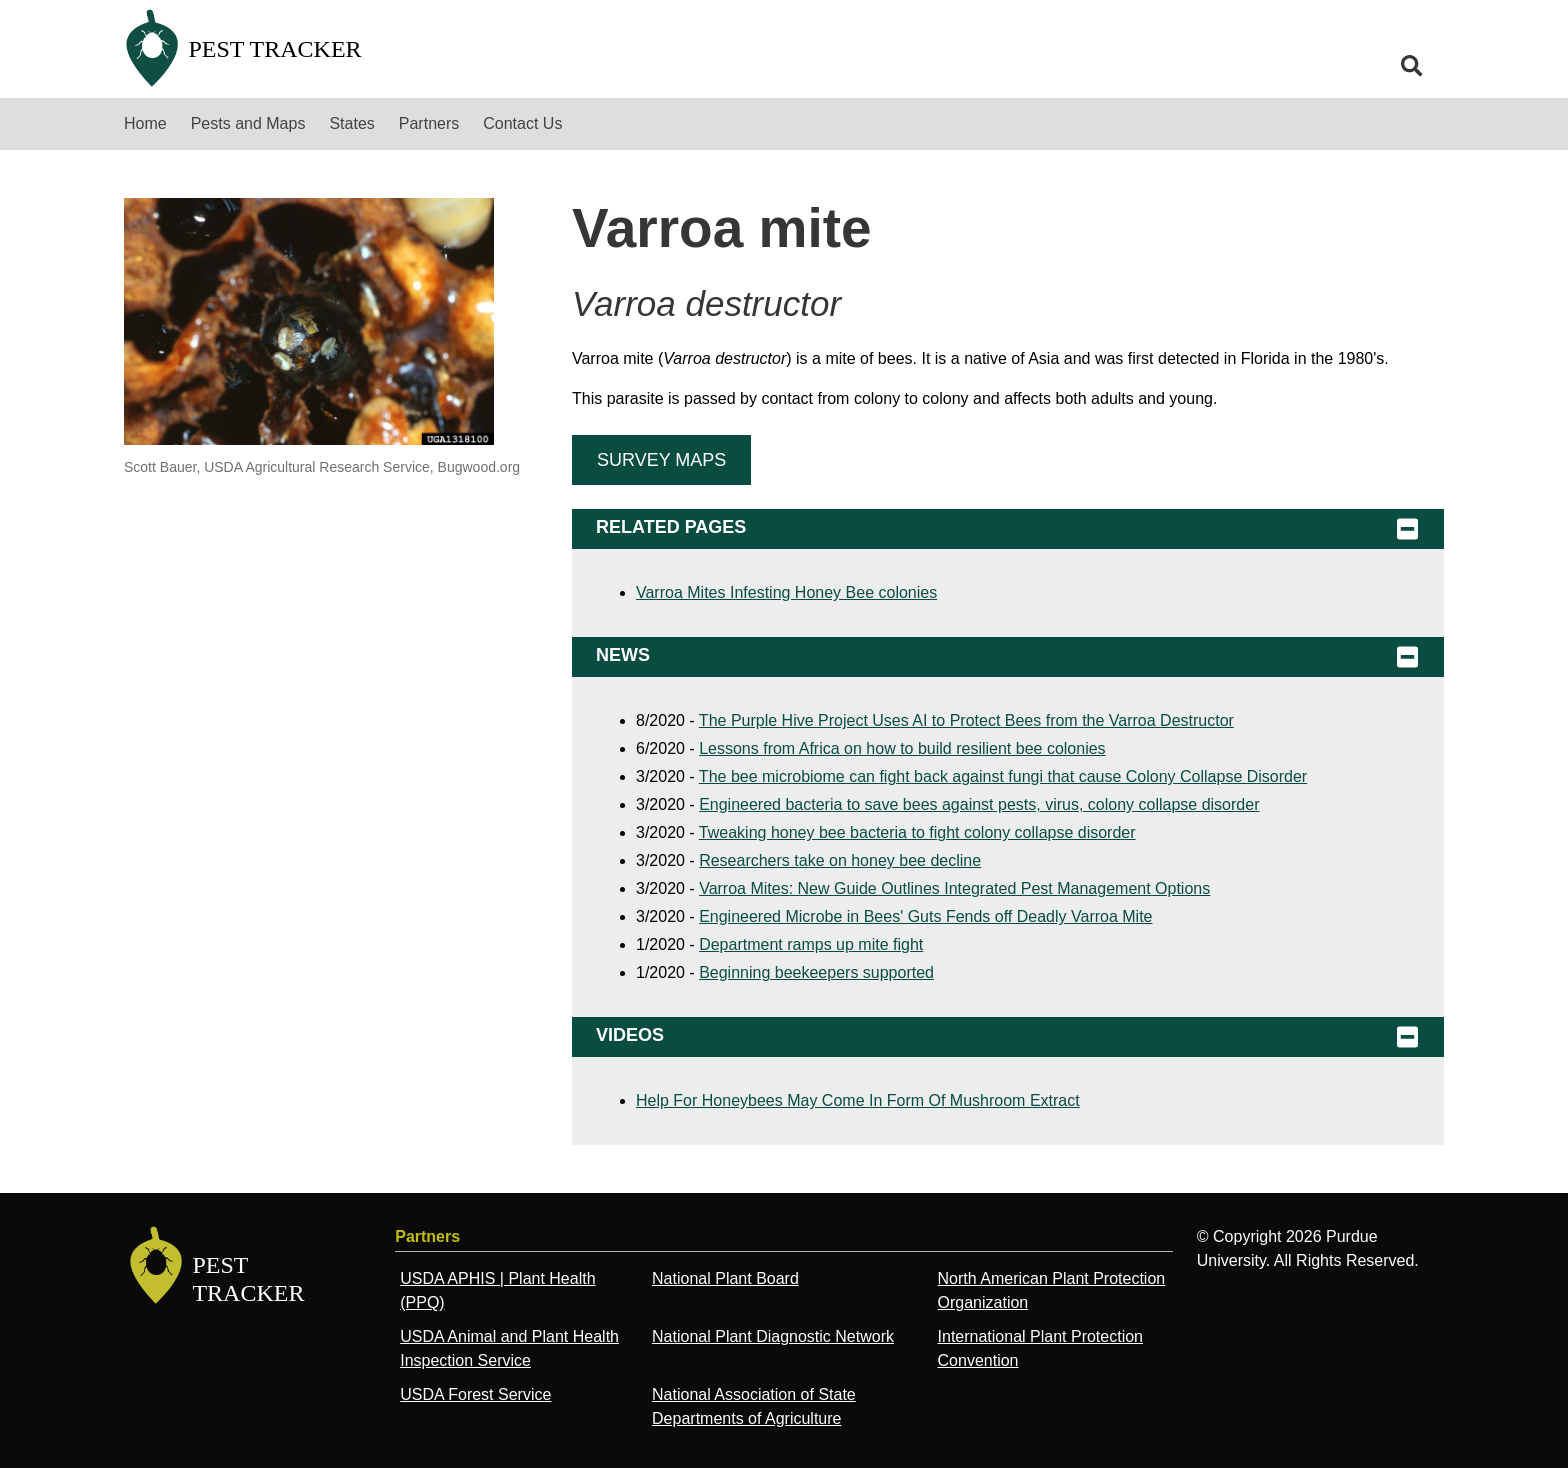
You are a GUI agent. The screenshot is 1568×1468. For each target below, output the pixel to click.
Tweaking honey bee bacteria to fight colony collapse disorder (917, 832)
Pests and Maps (248, 123)
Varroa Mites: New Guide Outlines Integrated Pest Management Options (954, 888)
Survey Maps (661, 460)
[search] (1412, 66)
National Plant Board (725, 1278)
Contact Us (522, 123)
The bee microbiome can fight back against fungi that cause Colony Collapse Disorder (1003, 776)
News (1008, 657)
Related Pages (1008, 529)
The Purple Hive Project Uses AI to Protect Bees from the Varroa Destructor (966, 720)
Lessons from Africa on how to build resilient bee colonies (902, 748)
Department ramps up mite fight (811, 944)
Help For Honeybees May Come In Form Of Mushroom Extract (858, 1100)
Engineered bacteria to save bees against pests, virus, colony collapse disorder (979, 804)
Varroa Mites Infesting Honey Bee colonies (786, 592)
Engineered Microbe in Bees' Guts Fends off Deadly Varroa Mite (925, 916)
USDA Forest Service (475, 1394)
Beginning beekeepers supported (816, 972)
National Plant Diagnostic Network (773, 1336)
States (351, 123)
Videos (1008, 1037)
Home (145, 123)
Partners (429, 123)
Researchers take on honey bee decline (840, 860)
